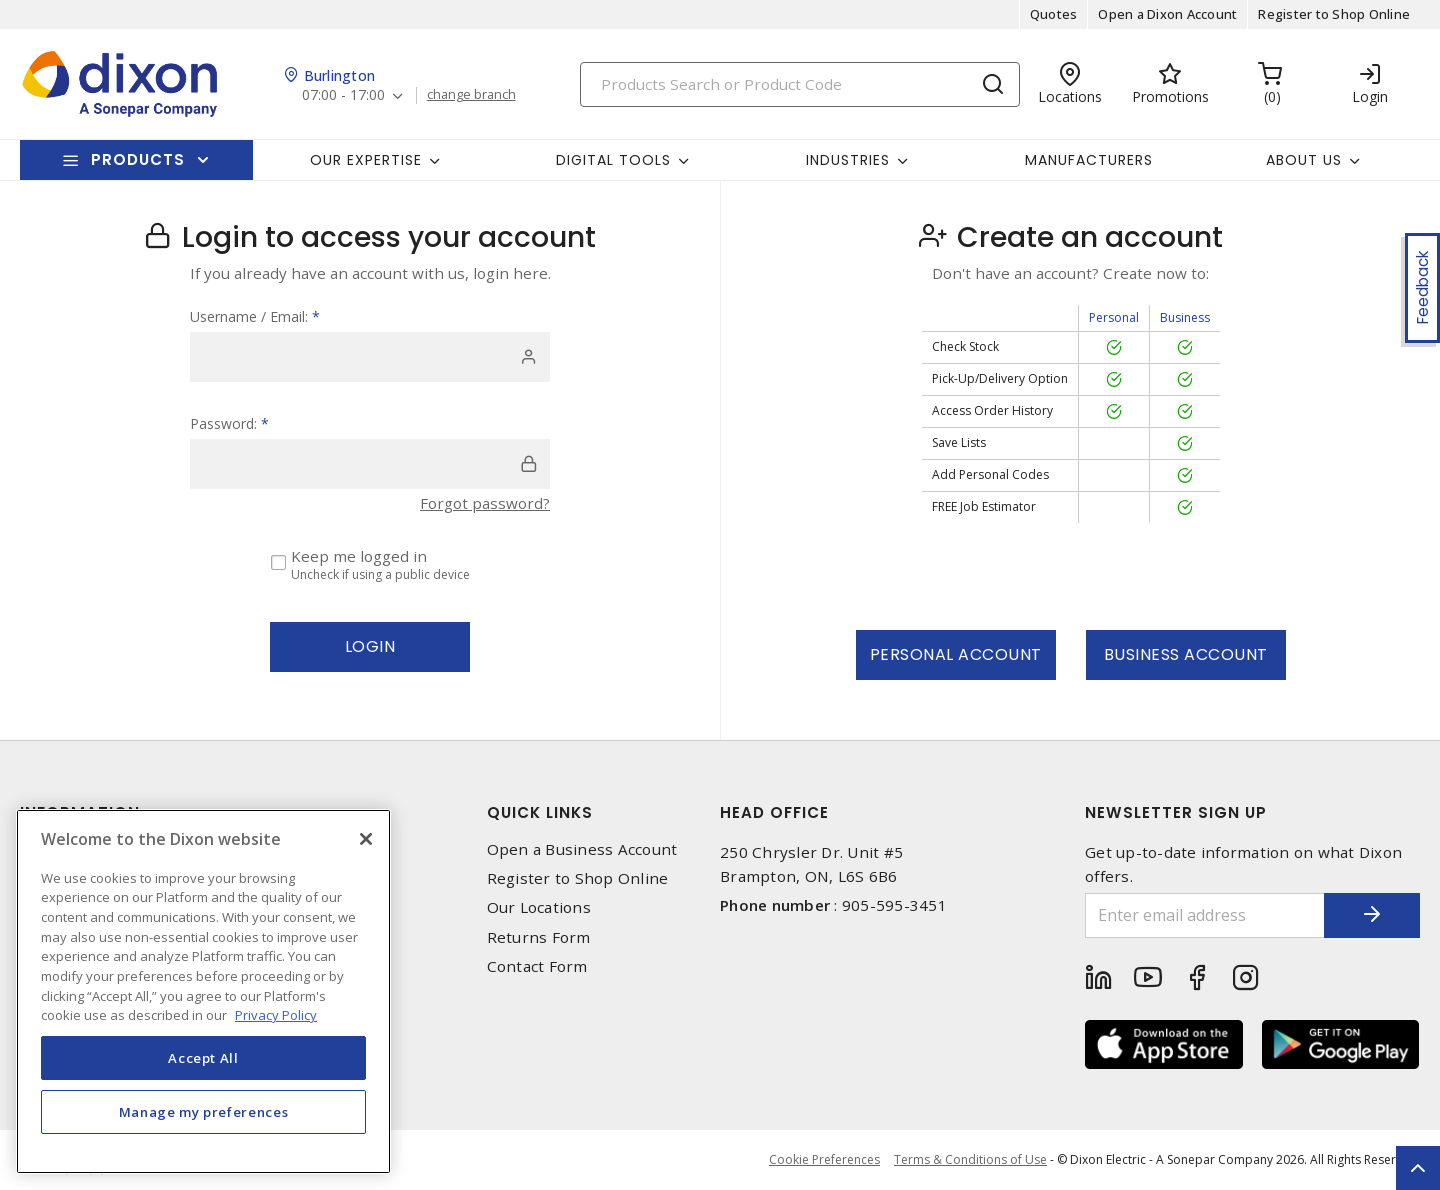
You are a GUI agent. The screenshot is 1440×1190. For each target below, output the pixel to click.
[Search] (800, 84)
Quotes (1054, 14)
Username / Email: (255, 316)
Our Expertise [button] (366, 160)
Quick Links (540, 812)
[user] (370, 357)
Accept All (203, 1058)
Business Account (1186, 654)
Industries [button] (848, 160)
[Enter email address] (1203, 915)
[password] (370, 464)
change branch (472, 95)
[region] (203, 991)
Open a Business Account (582, 849)
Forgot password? (485, 503)
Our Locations (539, 907)
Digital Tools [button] (613, 160)
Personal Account (956, 654)
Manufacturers (1089, 160)
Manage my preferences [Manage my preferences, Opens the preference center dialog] (204, 1112)
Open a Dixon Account (1167, 14)
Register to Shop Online (1334, 14)
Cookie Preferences (823, 1160)
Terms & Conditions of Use (970, 1159)
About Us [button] (1304, 160)
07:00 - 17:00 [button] (344, 95)
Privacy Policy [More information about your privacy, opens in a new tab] (276, 1015)
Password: (229, 423)
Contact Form (537, 966)
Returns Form (539, 937)
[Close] (366, 839)
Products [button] (138, 159)
